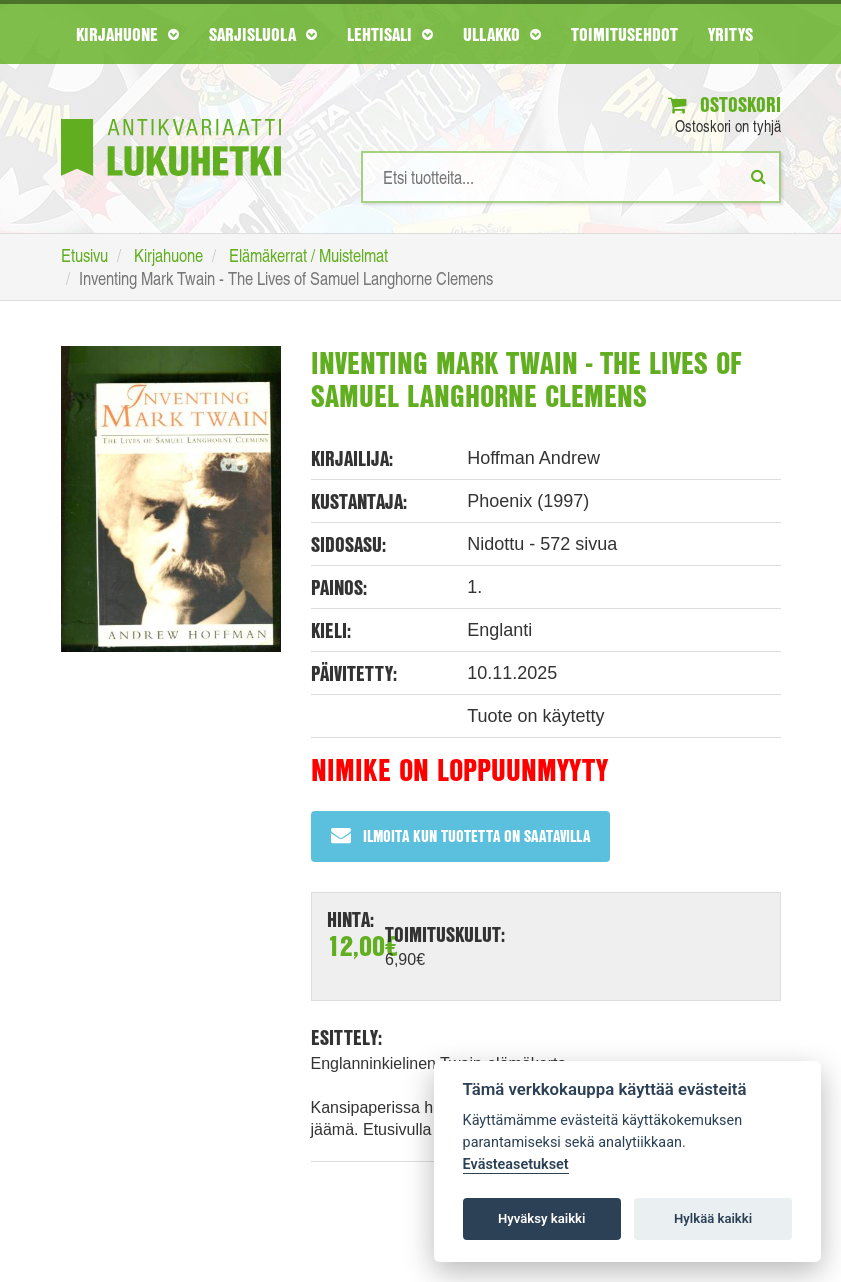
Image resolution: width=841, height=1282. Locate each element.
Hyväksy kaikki (541, 1218)
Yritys (730, 34)
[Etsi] (758, 176)
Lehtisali (390, 34)
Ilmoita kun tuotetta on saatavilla (460, 835)
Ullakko (502, 34)
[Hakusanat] (571, 177)
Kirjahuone (127, 34)
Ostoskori (724, 104)
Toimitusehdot (624, 34)
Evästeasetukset (516, 1164)
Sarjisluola (263, 34)
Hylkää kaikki (713, 1218)
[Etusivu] (171, 117)
